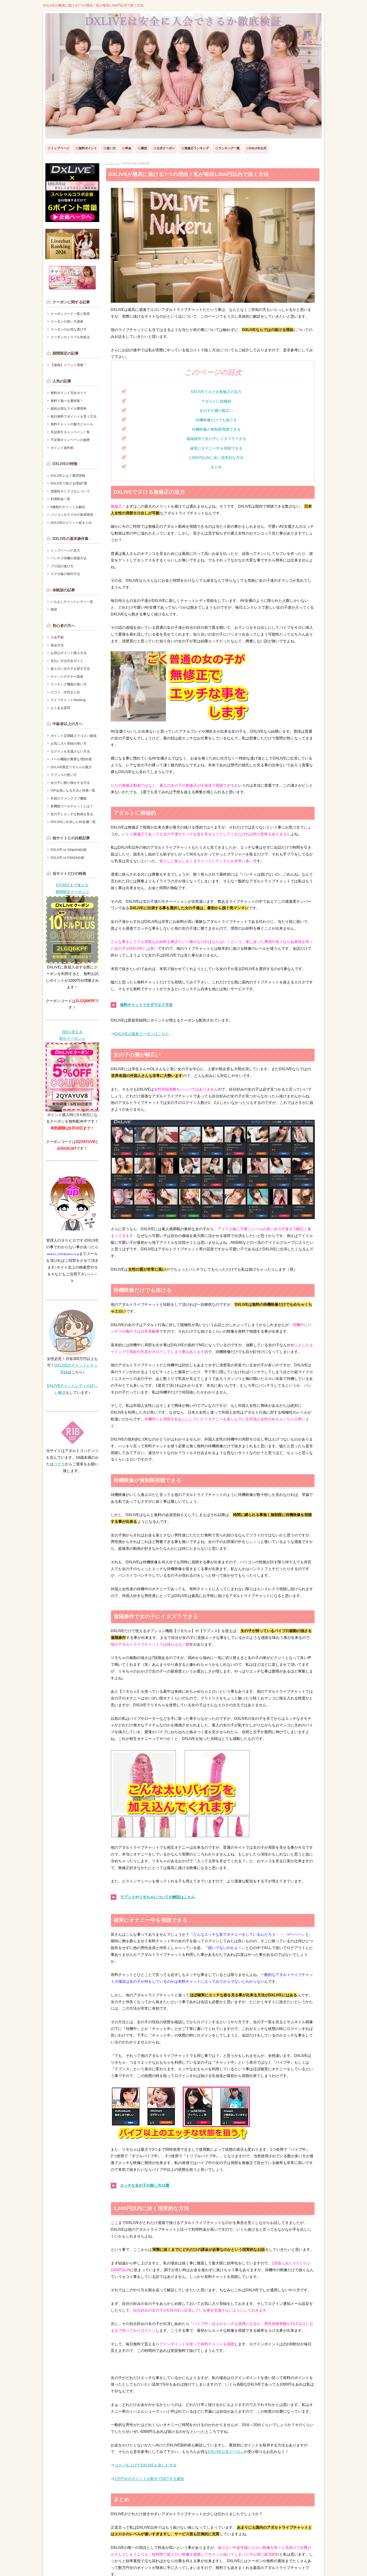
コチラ (59, 1464)
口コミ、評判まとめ (65, 692)
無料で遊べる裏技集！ (67, 401)
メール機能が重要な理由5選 (71, 759)
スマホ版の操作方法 (65, 574)
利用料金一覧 (60, 499)
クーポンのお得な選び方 (69, 329)
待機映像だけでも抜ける (216, 420)
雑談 (54, 609)
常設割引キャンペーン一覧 (70, 432)
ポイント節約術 (62, 448)
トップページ (60, 148)
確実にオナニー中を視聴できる (216, 448)
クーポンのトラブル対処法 (70, 337)
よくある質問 (60, 708)
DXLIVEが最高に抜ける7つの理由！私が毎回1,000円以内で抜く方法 (93, 5)
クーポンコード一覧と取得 (70, 314)
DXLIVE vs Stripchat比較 (69, 849)
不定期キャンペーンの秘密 (70, 440)
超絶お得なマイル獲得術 (69, 408)
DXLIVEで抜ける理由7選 (69, 483)
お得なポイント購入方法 (69, 653)
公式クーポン (166, 148)
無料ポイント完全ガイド (69, 393)
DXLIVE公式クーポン (226, 2452)
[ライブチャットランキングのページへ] (72, 244)
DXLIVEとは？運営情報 (68, 475)
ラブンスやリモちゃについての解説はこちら (157, 1897)
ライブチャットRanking (68, 700)
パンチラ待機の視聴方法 (69, 558)
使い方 (111, 148)
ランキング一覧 (229, 148)
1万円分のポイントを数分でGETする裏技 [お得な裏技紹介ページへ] (149, 2479)
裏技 (144, 148)
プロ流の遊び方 (62, 566)
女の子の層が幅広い (216, 411)
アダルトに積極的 (216, 401)
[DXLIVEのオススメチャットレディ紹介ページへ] (72, 277)
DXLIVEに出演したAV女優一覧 (73, 822)
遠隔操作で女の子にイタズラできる (216, 439)
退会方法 (57, 645)
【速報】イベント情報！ (69, 365)
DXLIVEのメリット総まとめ (71, 522)
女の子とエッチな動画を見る (72, 814)
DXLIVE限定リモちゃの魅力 (71, 767)
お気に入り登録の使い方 (69, 743)
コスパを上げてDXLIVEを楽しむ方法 (145, 2465)
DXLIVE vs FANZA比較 (67, 857)
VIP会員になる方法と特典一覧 (73, 790)
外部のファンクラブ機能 (69, 798)
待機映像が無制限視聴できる (216, 429)
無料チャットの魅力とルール (72, 424)
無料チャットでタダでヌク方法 (146, 1005)
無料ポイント (88, 148)
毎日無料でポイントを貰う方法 (73, 416)
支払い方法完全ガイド (67, 661)
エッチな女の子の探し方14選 (144, 2185)
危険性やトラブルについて (70, 491)
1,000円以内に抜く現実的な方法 (216, 458)
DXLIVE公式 (257, 148)
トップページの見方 (65, 550)
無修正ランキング (196, 148)
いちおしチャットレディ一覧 (72, 602)
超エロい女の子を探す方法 (70, 668)
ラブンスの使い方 (64, 775)
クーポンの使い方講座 (67, 321)
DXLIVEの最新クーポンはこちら (141, 1034)
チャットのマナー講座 (67, 676)
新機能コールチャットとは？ (72, 806)
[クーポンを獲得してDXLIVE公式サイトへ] (72, 888)
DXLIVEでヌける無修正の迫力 (216, 392)
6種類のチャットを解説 (68, 507)
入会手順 (57, 637)
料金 (128, 148)
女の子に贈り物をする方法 (70, 783)
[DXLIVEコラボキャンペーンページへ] (72, 192)
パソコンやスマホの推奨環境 (72, 515)
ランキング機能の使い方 (69, 684)
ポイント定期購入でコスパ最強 (73, 736)
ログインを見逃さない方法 (70, 751)
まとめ (216, 467)
